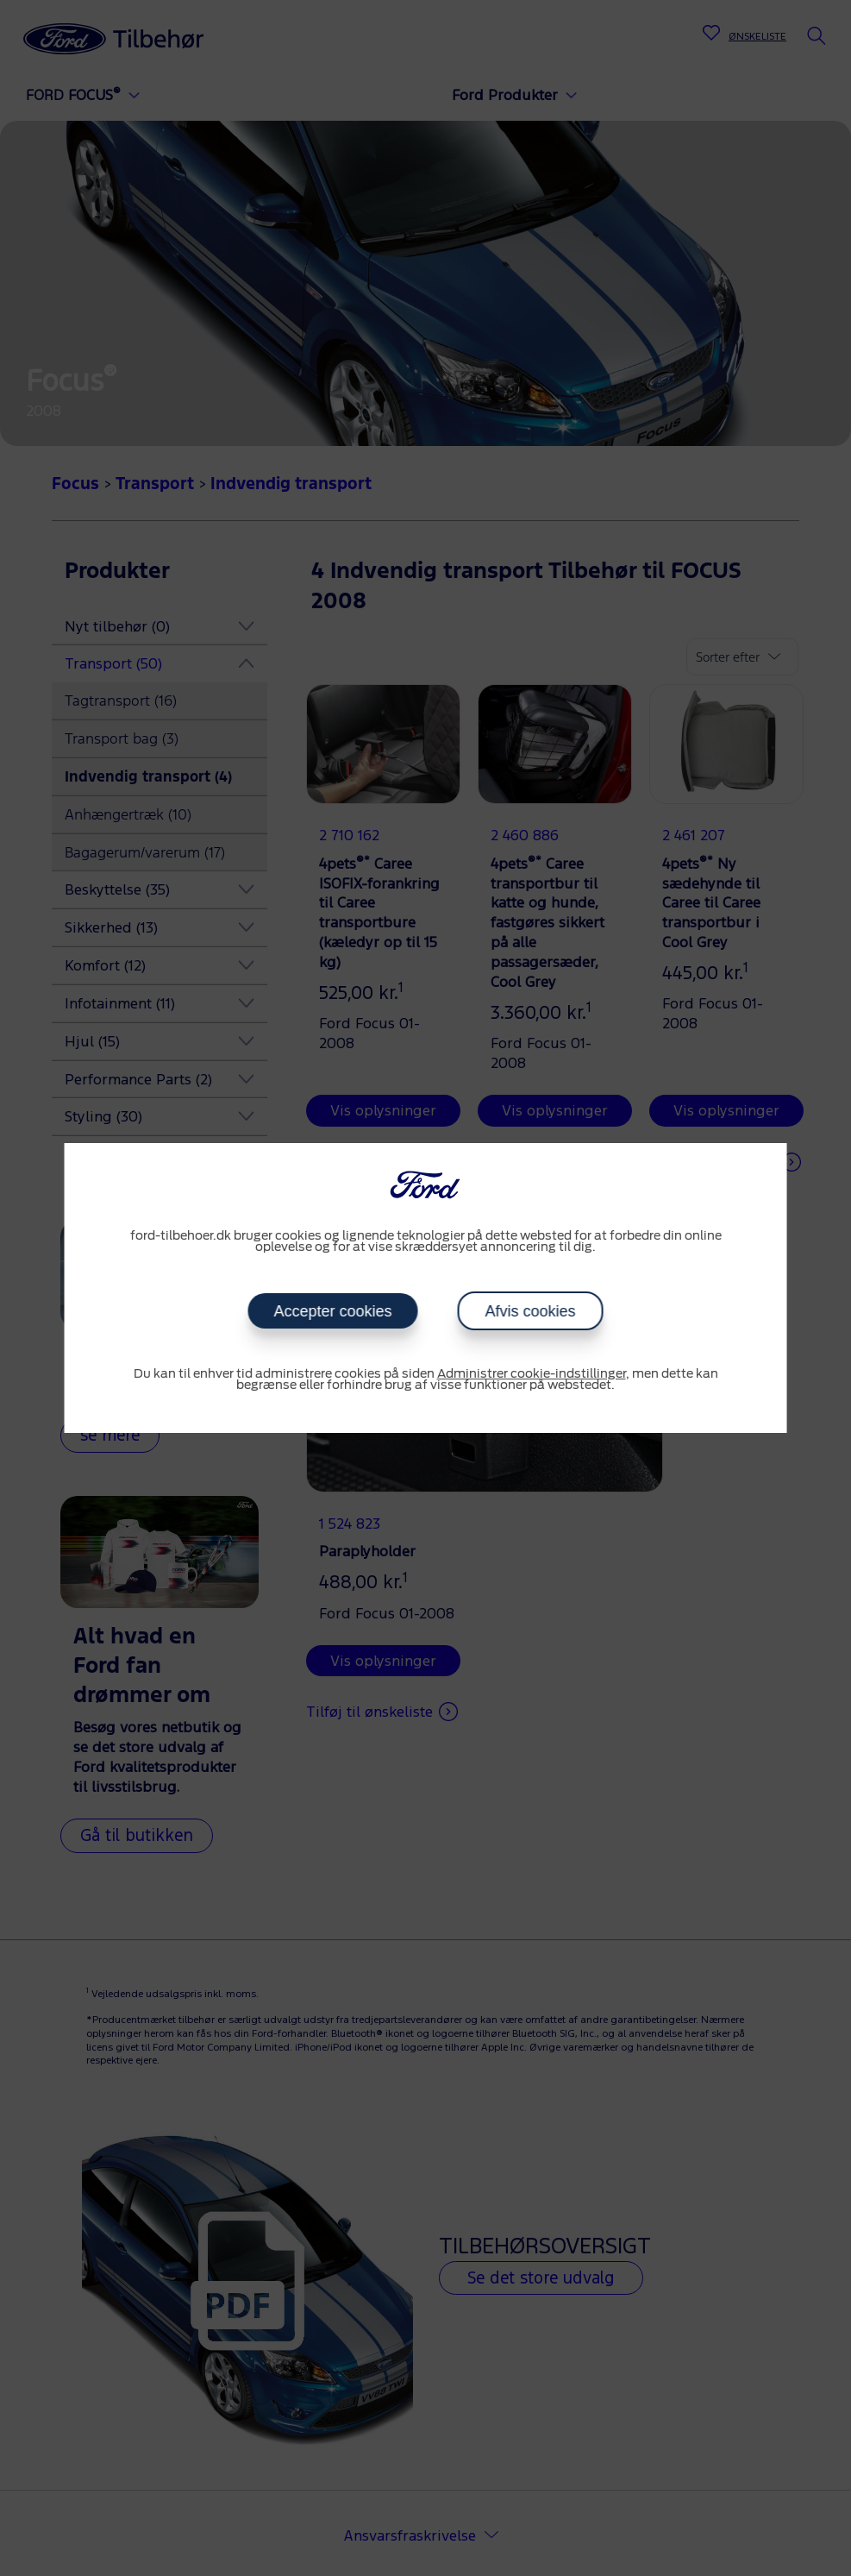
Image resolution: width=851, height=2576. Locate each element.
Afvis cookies (530, 1311)
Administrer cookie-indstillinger (531, 1374)
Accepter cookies (332, 1311)
